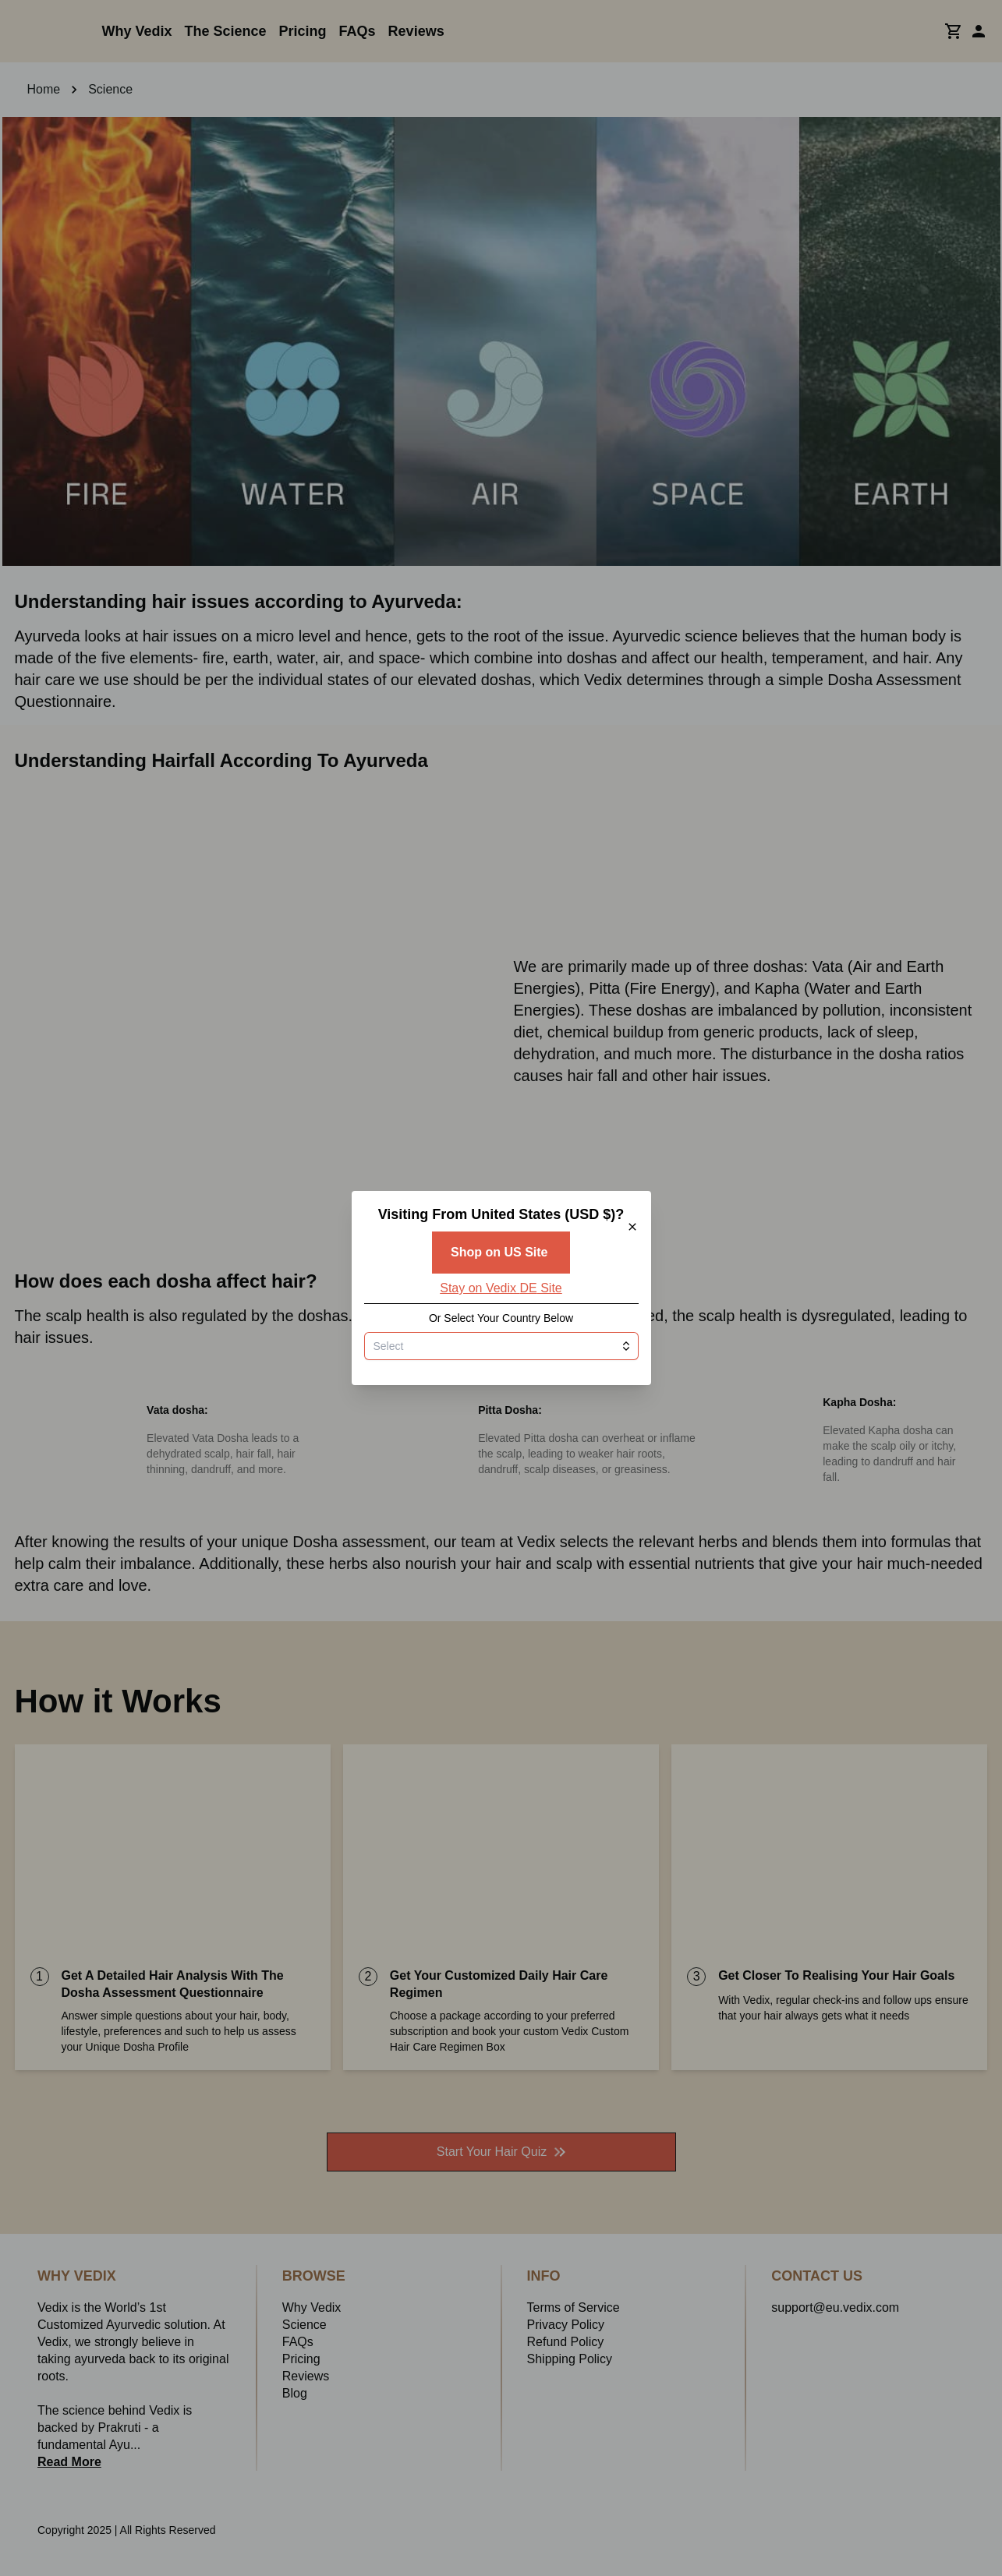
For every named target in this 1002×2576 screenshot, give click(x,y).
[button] (501, 1288)
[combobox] (501, 1427)
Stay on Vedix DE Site (501, 1369)
